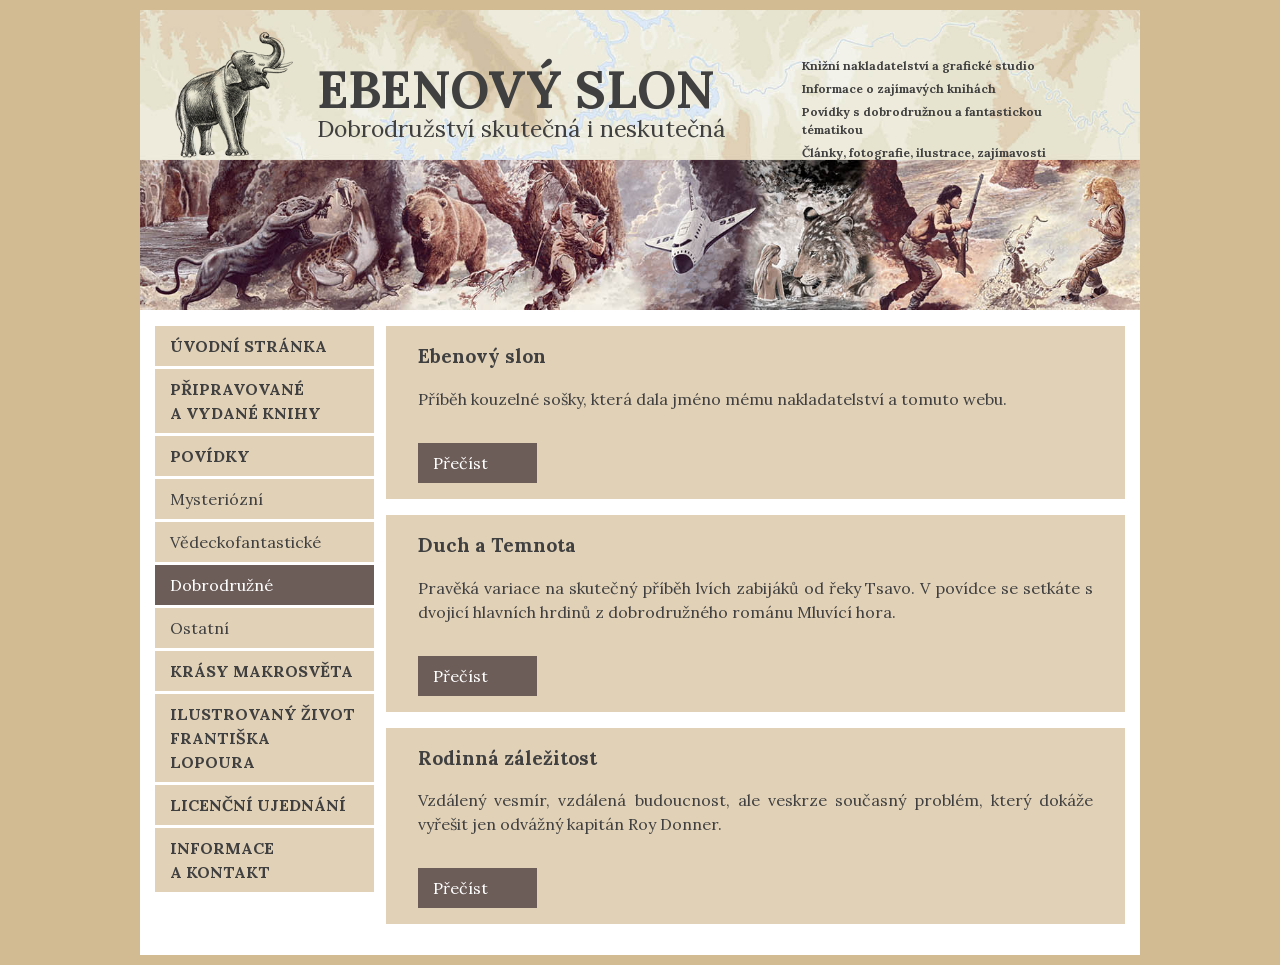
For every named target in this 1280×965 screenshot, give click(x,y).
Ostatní (199, 628)
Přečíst (460, 463)
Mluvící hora (844, 612)
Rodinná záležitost (507, 758)
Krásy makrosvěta (261, 671)
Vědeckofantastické (245, 542)
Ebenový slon (516, 89)
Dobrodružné (221, 585)
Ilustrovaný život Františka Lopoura (262, 738)
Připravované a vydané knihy (245, 401)
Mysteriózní (216, 499)
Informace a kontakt (222, 860)
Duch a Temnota (497, 545)
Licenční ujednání (258, 805)
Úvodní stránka (248, 346)
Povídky (210, 456)
